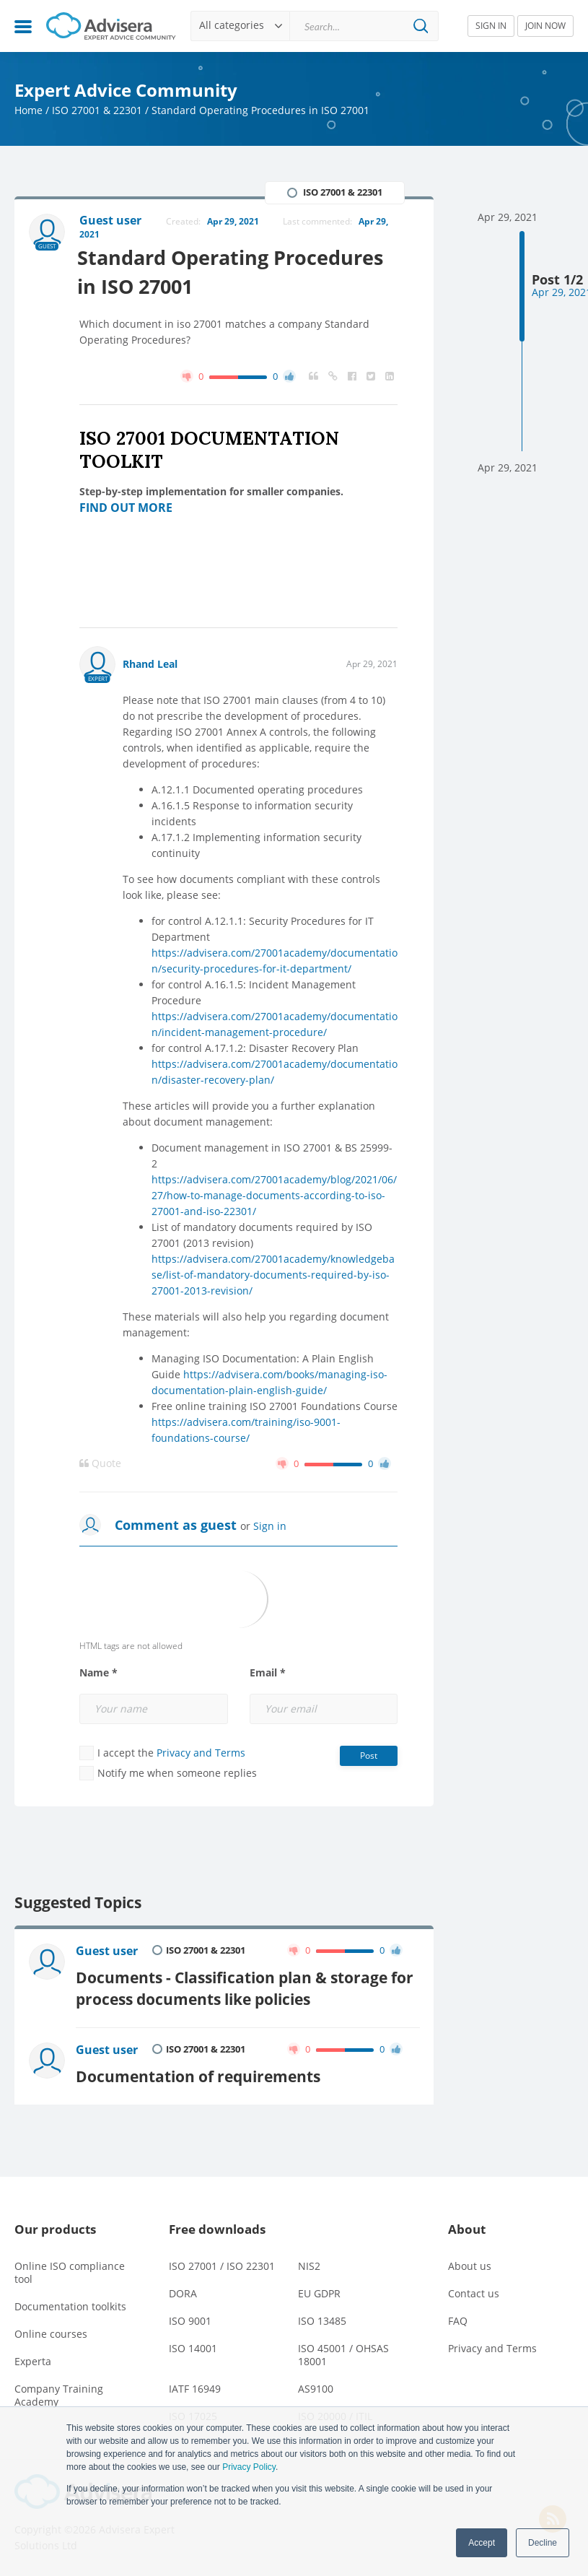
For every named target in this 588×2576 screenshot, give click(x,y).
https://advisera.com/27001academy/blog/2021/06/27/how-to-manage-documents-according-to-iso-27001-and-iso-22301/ (274, 1195)
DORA (183, 2291)
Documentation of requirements (198, 2073)
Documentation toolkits (70, 2304)
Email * (268, 1672)
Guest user (107, 1951)
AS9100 (315, 2386)
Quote (100, 1463)
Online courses (50, 2331)
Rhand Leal (150, 664)
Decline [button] (542, 2543)
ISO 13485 (322, 2318)
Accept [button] (481, 2543)
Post (368, 1755)
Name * (98, 1672)
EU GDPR (319, 2291)
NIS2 (309, 2264)
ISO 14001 (193, 2346)
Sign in (269, 1526)
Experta (32, 2359)
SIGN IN (490, 25)
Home (28, 110)
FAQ (458, 2318)
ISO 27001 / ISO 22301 (222, 2264)
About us (469, 2264)
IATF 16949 (195, 2386)
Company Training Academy (58, 2393)
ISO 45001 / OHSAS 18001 (343, 2352)
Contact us (473, 2291)
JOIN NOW (545, 25)
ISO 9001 (190, 2318)
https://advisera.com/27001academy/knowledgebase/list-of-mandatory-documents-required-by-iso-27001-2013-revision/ (273, 1274)
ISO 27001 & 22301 (97, 110)
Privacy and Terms (201, 1752)
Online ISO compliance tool (69, 2270)
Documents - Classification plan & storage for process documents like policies (244, 1987)
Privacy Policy (249, 2467)
